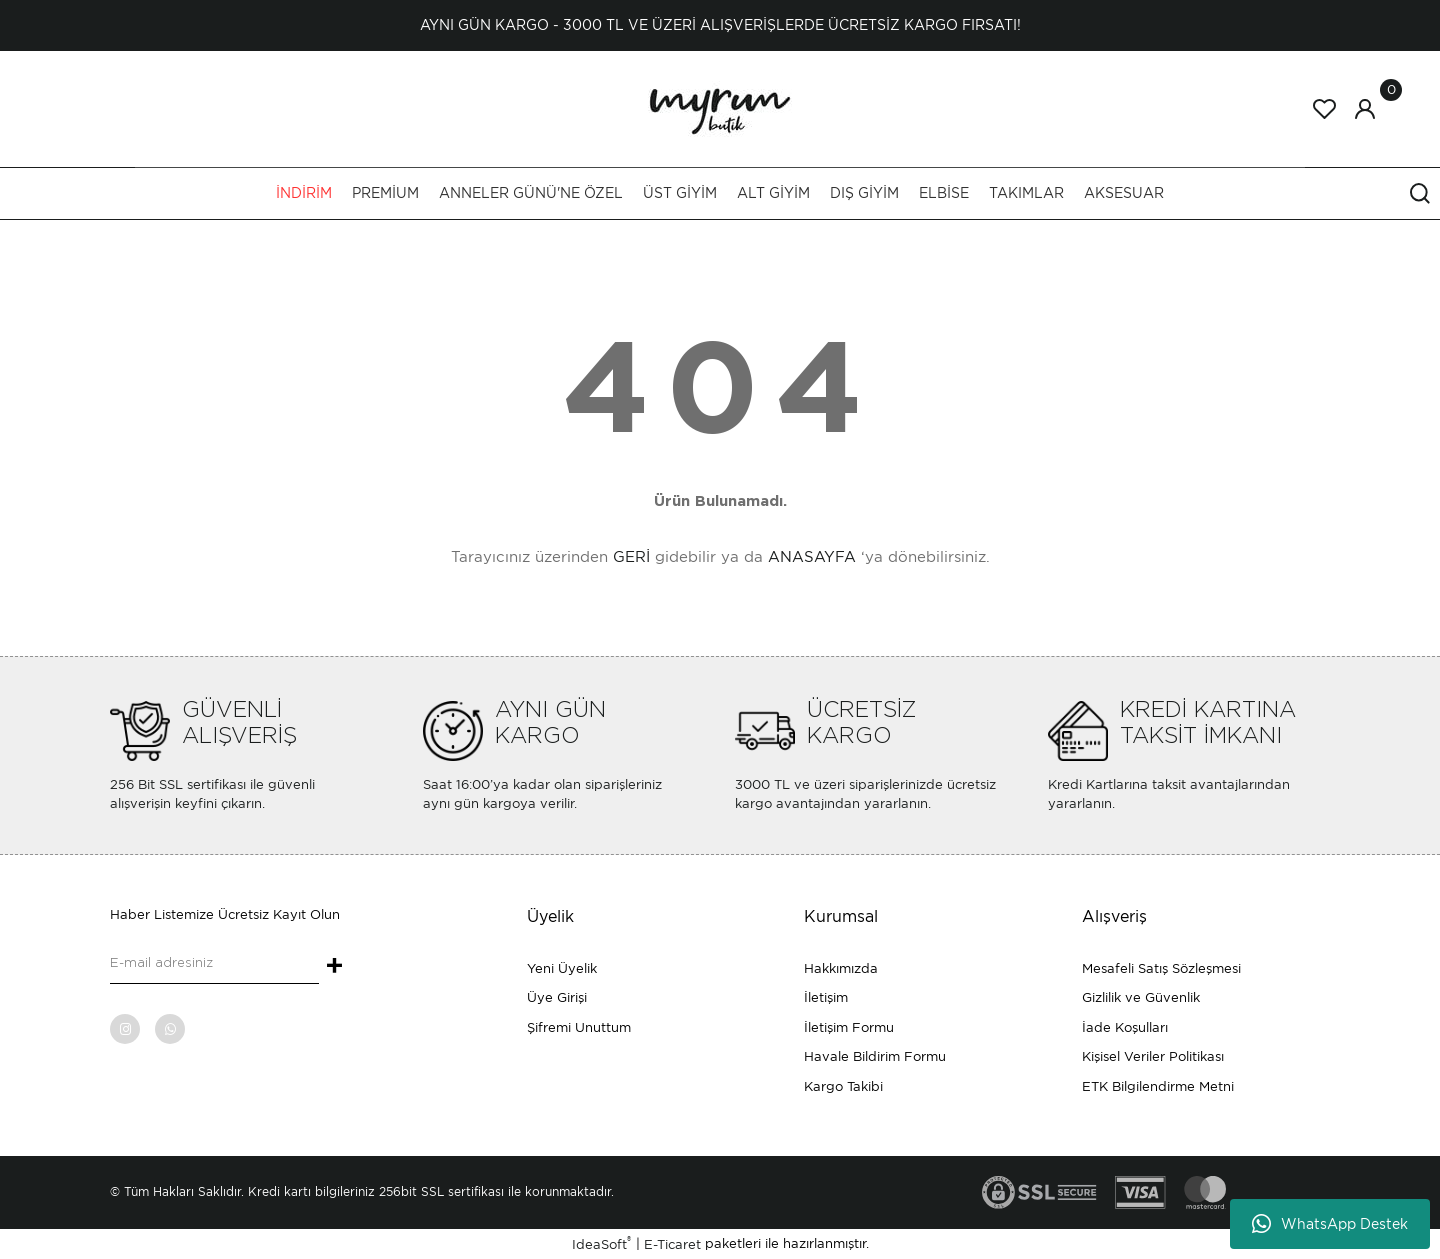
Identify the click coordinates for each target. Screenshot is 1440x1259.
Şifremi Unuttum (579, 1027)
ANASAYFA (812, 557)
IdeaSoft (601, 1243)
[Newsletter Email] (214, 964)
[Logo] (720, 107)
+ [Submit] (334, 967)
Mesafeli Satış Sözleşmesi (1161, 968)
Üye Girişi (557, 997)
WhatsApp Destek (1330, 1224)
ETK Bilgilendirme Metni (1158, 1086)
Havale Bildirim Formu (875, 1056)
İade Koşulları (1125, 1027)
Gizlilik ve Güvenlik (1141, 997)
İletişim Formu (849, 1027)
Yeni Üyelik (562, 968)
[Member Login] (1365, 109)
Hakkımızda (841, 968)
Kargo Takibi (843, 1086)
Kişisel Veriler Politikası (1153, 1056)
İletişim (826, 997)
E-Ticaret (672, 1244)
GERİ (631, 557)
